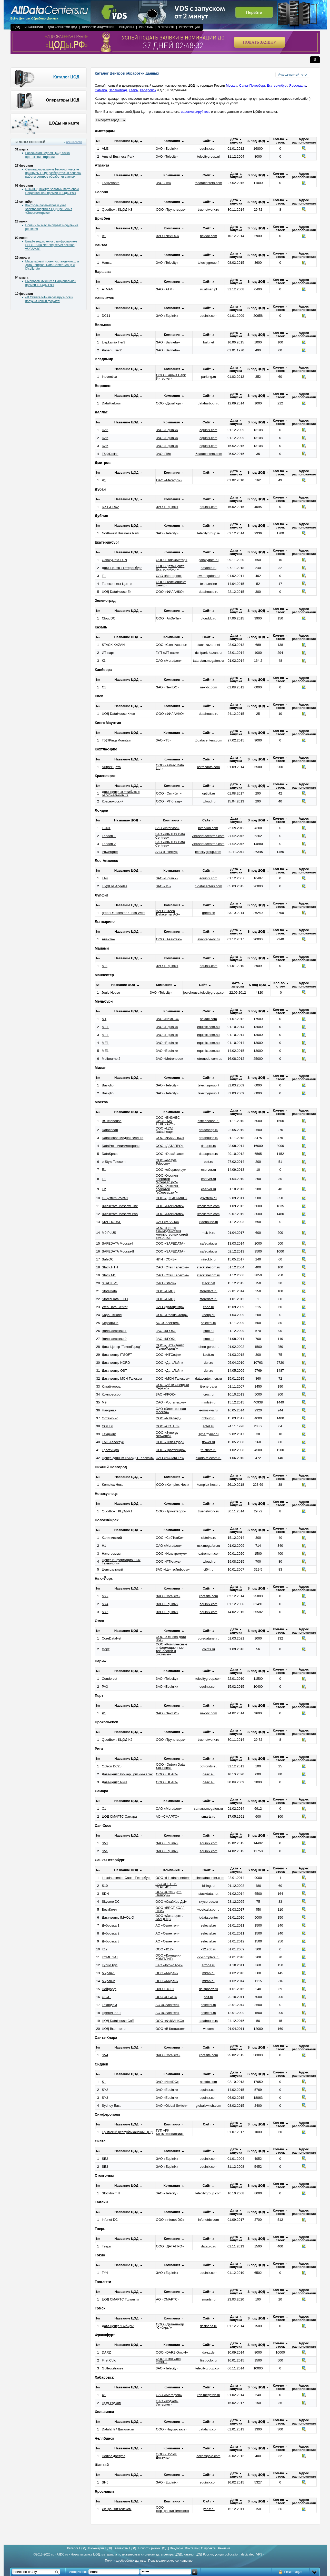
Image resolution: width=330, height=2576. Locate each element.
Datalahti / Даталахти (118, 2429)
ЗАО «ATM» (165, 289)
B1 (104, 236)
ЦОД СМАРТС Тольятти (120, 2299)
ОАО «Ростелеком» (171, 1402)
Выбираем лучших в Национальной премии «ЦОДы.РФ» (50, 283)
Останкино (110, 1418)
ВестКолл (109, 1909)
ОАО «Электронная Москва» (171, 1410)
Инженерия (34, 27)
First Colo (109, 2360)
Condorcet (109, 1679)
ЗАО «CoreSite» (168, 1596)
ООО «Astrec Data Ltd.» (170, 766)
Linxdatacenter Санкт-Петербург (126, 1878)
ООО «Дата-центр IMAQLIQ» (169, 1917)
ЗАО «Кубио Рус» (169, 1965)
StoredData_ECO (115, 1299)
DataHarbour (111, 403)
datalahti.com (208, 2429)
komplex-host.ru (208, 1484)
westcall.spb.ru (208, 1909)
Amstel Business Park (118, 156)
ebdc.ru (208, 1307)
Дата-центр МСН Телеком (122, 1378)
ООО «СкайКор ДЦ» (171, 1901)
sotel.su (208, 1426)
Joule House (111, 992)
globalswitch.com (208, 2105)
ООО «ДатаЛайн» (169, 1363)
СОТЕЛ (107, 1426)
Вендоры (126, 27)
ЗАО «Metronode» (169, 1059)
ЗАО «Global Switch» (172, 2105)
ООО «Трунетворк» (171, 209)
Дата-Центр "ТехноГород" (121, 1347)
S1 (104, 2082)
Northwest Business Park (120, 533)
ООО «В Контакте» (170, 2029)
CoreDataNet (111, 1638)
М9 (104, 1402)
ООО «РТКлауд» (169, 801)
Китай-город (111, 1386)
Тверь (133, 90)
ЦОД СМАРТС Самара (119, 1816)
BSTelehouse (112, 1121)
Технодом (109, 2005)
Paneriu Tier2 (112, 350)
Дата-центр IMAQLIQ (118, 1917)
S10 (105, 1886)
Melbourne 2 (111, 1059)
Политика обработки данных (125, 2560)
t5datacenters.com (208, 183)
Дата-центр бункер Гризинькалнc (127, 1774)
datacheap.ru (208, 1130)
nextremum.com (209, 1553)
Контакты (191, 2548)
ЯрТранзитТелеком (116, 2509)
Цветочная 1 (111, 2013)
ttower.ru (208, 1442)
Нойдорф (109, 1989)
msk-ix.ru (208, 1233)
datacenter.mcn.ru (208, 1378)
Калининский (112, 1538)
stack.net (208, 1283)
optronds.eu (208, 1766)
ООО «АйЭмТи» (168, 618)
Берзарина (110, 1323)
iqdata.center (208, 1917)
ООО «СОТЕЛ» (167, 1426)
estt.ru (208, 1162)
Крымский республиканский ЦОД (127, 2132)
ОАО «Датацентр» (170, 1307)
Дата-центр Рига (114, 1782)
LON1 (106, 828)
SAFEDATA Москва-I (117, 1243)
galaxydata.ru (208, 560)
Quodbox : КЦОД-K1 (117, 1511)
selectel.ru (208, 1323)
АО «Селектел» (168, 1323)
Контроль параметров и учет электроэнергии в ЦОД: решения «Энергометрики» (48, 209)
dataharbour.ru (208, 403)
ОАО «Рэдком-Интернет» (167, 2402)
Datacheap (110, 1130)
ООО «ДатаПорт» (169, 403)
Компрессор (111, 1394)
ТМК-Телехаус (113, 1442)
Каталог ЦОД (66, 77)
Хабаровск (148, 90)
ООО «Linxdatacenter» (172, 1878)
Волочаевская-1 (114, 1331)
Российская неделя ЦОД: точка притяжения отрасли (47, 154)
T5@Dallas (110, 454)
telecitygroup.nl (208, 156)
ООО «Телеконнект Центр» (171, 583)
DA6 (105, 430)
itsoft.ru (208, 1355)
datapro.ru (208, 1146)
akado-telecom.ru (208, 1458)
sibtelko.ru (208, 1538)
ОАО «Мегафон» (169, 480)
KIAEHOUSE (111, 1222)
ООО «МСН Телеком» (172, 1378)
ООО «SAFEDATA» (170, 1243)
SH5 (105, 2482)
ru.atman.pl (208, 289)
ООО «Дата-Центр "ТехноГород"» (170, 1346)
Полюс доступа (113, 2456)
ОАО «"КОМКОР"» (170, 1458)
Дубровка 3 (110, 1941)
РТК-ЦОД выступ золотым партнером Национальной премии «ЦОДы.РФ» (52, 191)
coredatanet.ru (208, 1638)
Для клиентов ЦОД (62, 27)
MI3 (104, 966)
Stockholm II (111, 2193)
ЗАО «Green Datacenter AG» (168, 912)
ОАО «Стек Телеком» (172, 1267)
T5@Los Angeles (114, 886)
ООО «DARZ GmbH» (172, 2352)
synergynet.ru (208, 1434)
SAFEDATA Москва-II (118, 1251)
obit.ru (208, 1997)
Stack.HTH (110, 1267)
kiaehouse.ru (208, 1222)
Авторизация (78, 2572)
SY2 (105, 2090)
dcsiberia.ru (208, 2326)
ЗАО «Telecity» (167, 156)
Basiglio (108, 1085)
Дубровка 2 (110, 1933)
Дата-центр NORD (116, 1363)
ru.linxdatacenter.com (208, 1878)
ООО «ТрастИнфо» (171, 1450)
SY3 (105, 2098)
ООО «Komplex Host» (172, 1484)
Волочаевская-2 (114, 1339)
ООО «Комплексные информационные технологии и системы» (171, 1649)
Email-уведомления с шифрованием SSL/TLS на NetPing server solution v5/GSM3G (51, 245)
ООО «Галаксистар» (171, 560)
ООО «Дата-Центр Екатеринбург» (170, 567)
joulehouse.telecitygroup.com (204, 992)
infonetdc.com (208, 2220)
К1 (104, 661)
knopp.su (208, 1315)
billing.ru (208, 1886)
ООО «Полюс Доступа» (166, 2455)
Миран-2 (108, 1981)
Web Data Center (114, 1307)
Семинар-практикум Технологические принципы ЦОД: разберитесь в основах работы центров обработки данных (53, 173)
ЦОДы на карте (64, 123)
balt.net (208, 342)
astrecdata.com (208, 767)
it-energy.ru (208, 1386)
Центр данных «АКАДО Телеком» (128, 1458)
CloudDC (108, 618)
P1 (104, 1713)
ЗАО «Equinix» (167, 148)
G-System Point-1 (115, 1198)
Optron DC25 (112, 1766)
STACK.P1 (110, 1283)
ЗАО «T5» (163, 183)
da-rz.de (208, 2352)
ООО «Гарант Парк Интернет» (171, 376)
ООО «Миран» (166, 1973)
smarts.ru (208, 1816)
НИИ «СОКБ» (166, 1259)
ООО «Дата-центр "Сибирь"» (170, 2325)
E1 (104, 1170)
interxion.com (208, 828)
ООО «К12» (164, 1949)
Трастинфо (110, 1450)
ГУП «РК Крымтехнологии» (170, 2132)
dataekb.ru (208, 568)
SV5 (105, 1851)
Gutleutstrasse (112, 2368)
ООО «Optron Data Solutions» (170, 1766)
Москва (231, 85)
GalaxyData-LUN (114, 560)
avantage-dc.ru (208, 939)
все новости (74, 142)
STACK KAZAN (113, 645)
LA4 (105, 878)
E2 (104, 1189)
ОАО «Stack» (166, 1283)
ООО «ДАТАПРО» (170, 1146)
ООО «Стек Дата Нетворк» (168, 1893)
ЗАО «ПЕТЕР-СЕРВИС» (166, 1885)
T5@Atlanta (110, 183)
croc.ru (208, 1331)
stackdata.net (208, 1894)
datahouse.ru (208, 592)
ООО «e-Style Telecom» (166, 1161)
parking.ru (208, 377)
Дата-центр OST (114, 1370)
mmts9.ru (208, 1402)
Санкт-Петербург (252, 85)
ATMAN (107, 289)
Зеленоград (118, 90)
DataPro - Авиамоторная (120, 1146)
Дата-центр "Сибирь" (118, 2326)
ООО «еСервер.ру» (171, 1170)
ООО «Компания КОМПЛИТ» (168, 1957)
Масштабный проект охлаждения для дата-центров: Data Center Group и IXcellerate (52, 265)
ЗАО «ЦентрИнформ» (172, 1569)
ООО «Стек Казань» (171, 645)
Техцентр (109, 1434)
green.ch (208, 913)
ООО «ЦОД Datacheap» (165, 1130)
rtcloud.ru (208, 801)
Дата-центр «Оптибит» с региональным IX (120, 793)
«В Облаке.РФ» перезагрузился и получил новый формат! (49, 299)
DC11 (106, 316)
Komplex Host (112, 1484)
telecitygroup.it (208, 1085)
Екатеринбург (277, 85)
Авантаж (108, 939)
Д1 (104, 480)
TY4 (105, 2273)
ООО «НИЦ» (165, 1291)
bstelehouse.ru (208, 1121)
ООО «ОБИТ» (166, 1997)
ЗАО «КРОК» (166, 1331)
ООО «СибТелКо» (170, 1538)
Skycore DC (110, 1901)
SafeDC (108, 1259)
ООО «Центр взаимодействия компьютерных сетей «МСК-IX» (172, 1233)
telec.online (208, 584)
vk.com (208, 2029)
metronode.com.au (208, 1059)
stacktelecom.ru (208, 1267)
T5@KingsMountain (116, 740)
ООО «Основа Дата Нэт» (171, 1638)
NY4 (105, 1604)
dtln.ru (208, 1363)
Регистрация (189, 27)
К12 (104, 1949)
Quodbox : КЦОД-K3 (117, 209)
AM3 (105, 148)
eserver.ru (208, 1170)
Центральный (112, 1569)
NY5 (105, 1612)
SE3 (105, 2166)
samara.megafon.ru (208, 1808)
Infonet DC (110, 2220)
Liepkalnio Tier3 (113, 342)
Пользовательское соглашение (170, 2560)
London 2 (109, 844)
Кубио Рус (109, 1965)
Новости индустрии (98, 27)
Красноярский (112, 801)
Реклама (146, 27)
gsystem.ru (208, 1198)
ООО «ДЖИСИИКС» (171, 1198)
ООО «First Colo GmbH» (168, 2360)
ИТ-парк (108, 653)
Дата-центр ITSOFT (117, 1355)
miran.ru (208, 1973)
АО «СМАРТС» (167, 1816)
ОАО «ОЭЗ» (164, 1989)
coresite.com (208, 1596)
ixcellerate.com (208, 1206)
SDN (105, 1894)
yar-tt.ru (209, 2509)
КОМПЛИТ (110, 1957)
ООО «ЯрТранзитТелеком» (172, 2509)
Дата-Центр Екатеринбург (122, 568)
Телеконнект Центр (117, 584)
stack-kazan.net (208, 645)
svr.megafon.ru (208, 576)
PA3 (105, 1686)
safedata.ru (208, 1243)
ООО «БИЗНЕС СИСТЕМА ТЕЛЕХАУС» (168, 1121)
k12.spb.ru (208, 1949)
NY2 (105, 1596)
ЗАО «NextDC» (167, 236)
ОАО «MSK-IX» (167, 1222)
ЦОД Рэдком (111, 2403)
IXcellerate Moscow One (120, 1206)
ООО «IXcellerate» (170, 1206)
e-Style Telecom (113, 1162)
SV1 (105, 1843)
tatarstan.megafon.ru (208, 661)
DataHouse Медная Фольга (122, 1138)
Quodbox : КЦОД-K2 (117, 1740)
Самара (101, 90)
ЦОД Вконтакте (113, 2029)
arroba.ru (208, 1965)
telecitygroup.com (208, 852)
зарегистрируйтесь (195, 112)
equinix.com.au (208, 1027)
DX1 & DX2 (110, 507)
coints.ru (208, 1649)
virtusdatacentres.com (208, 836)
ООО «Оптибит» (169, 793)
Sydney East (111, 2105)
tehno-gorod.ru (208, 1347)
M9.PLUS (109, 1233)
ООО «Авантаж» (169, 939)
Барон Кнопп (112, 1315)
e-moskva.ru (208, 1410)
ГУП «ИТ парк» (167, 653)
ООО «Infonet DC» (170, 2220)
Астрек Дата (111, 767)
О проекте (166, 27)
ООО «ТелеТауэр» (170, 1442)
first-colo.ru (208, 2360)
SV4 (105, 2055)
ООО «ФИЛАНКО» (170, 592)
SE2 (105, 2159)
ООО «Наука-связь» (171, 2429)
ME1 (105, 1027)
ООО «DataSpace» (170, 1154)
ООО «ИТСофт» (168, 1355)
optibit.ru (208, 793)
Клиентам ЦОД (125, 2548)
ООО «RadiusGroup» (172, 1315)
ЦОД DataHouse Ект (117, 592)
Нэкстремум (111, 1553)
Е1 (104, 576)
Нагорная (109, 1410)
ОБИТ (106, 1997)
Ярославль (297, 85)
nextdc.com (208, 236)
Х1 (104, 2395)
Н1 (104, 1545)
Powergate (110, 852)
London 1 (109, 836)
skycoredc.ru (208, 1901)
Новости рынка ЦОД (152, 2548)
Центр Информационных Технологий (121, 1561)
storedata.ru (208, 1291)
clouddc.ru (208, 618)
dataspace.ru (208, 1154)
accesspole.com (208, 2456)
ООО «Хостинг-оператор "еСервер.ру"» (167, 1179)
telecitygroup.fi (208, 262)
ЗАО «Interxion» (167, 828)
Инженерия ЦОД (100, 2548)
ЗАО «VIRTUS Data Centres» (170, 835)
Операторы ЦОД (62, 100)
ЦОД (17, 27)
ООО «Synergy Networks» (167, 1434)
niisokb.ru (208, 1259)
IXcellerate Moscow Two (120, 1214)
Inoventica (109, 377)
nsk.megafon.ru (208, 1545)
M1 (104, 1019)
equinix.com (208, 148)
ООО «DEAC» (167, 1774)
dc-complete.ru (208, 1957)
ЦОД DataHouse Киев (118, 714)
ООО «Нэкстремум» (171, 1553)
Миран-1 (108, 1973)
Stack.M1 (109, 1275)
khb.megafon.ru (208, 2395)
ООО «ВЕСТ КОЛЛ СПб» (169, 1909)
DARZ (106, 2352)
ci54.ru (209, 1569)
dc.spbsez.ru (208, 1989)
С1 (104, 687)
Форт (105, 1649)
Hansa (107, 262)
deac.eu (208, 1774)
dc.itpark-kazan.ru (208, 653)
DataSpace (110, 1154)
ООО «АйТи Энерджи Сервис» (172, 1386)
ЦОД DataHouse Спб (118, 2021)
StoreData (109, 1291)
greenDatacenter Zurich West (123, 913)
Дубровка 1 (110, 1925)
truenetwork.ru (208, 209)
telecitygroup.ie (208, 533)
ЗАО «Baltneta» (168, 342)
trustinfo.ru (208, 1450)
